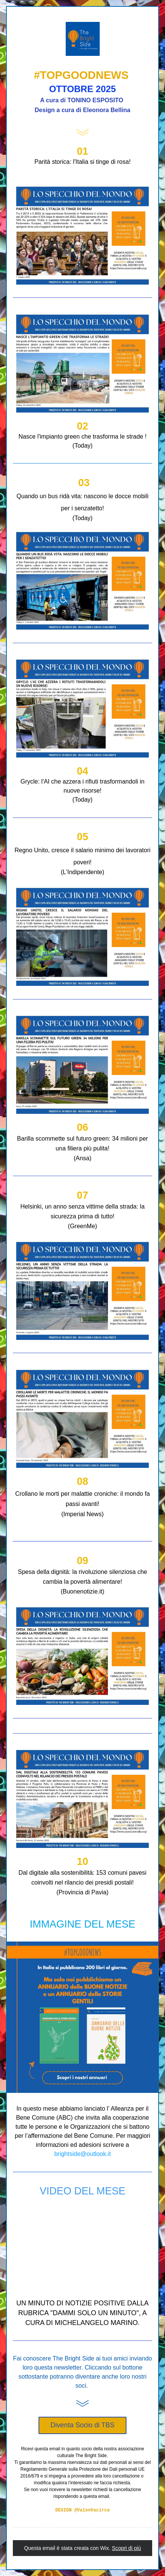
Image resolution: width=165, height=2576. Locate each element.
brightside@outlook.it (82, 2154)
